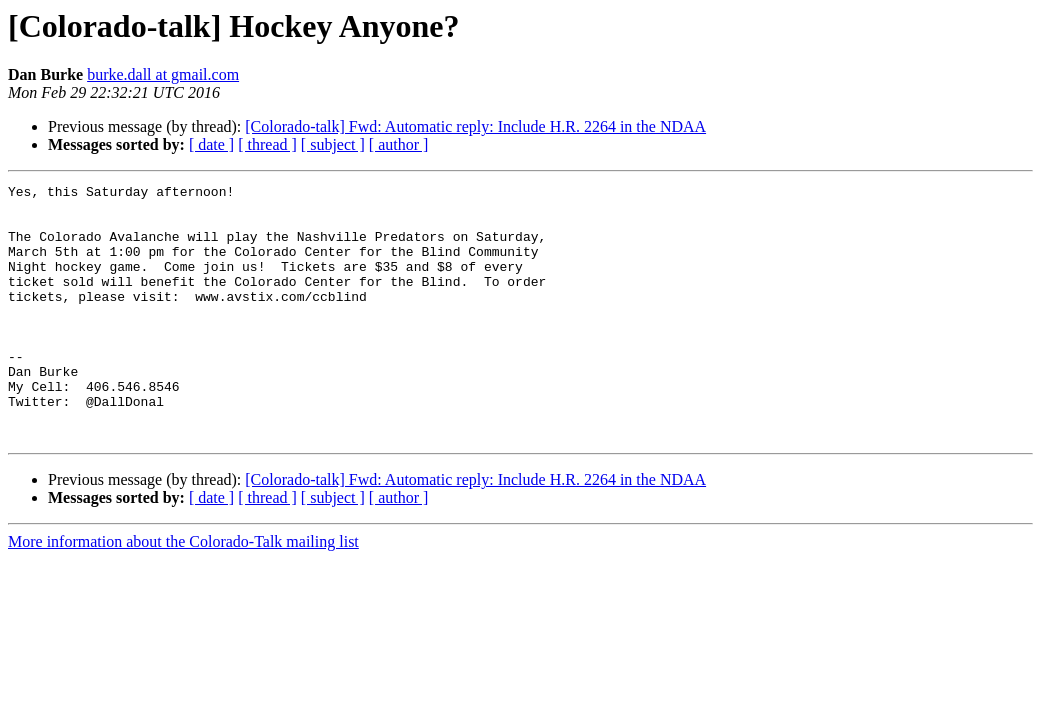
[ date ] (211, 144)
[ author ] (399, 144)
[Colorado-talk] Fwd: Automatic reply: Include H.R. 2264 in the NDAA (475, 126)
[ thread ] (267, 144)
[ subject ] (333, 144)
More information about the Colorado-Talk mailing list (183, 592)
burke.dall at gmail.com (163, 74)
